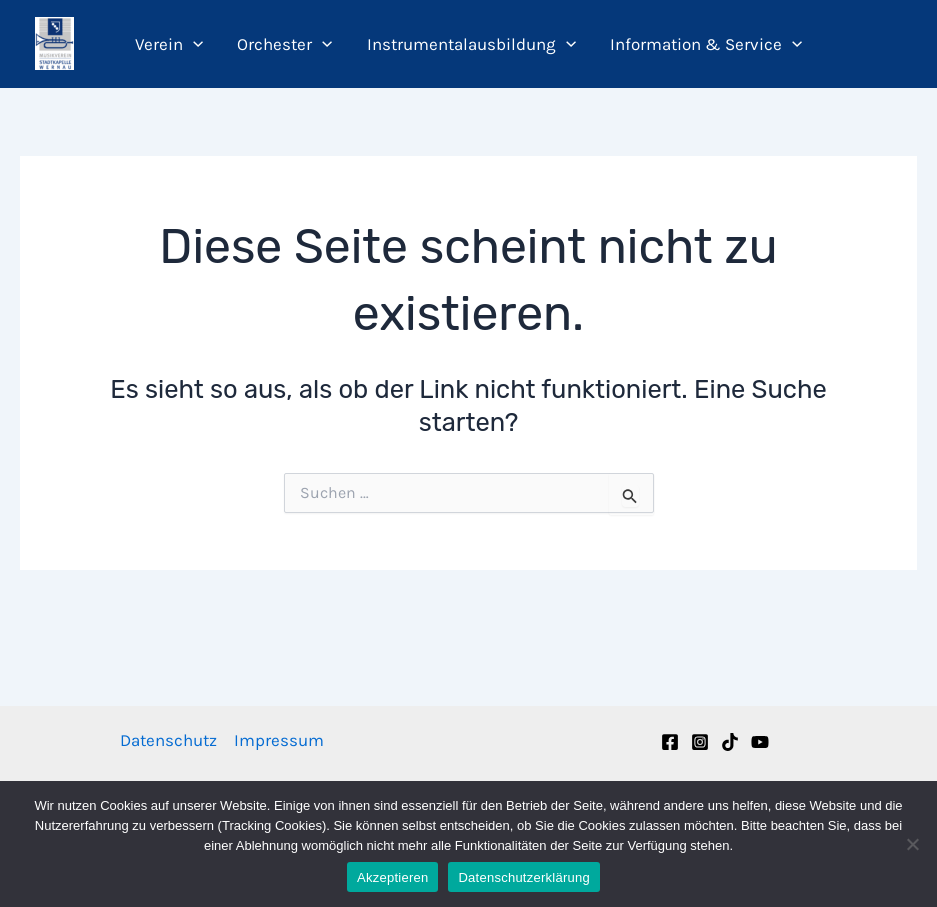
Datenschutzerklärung (523, 877)
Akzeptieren (392, 877)
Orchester (284, 44)
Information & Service (706, 44)
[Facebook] (670, 742)
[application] (193, 44)
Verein (169, 44)
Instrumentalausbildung (471, 44)
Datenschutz (168, 740)
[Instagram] (700, 742)
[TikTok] (730, 742)
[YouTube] (760, 742)
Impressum (279, 740)
